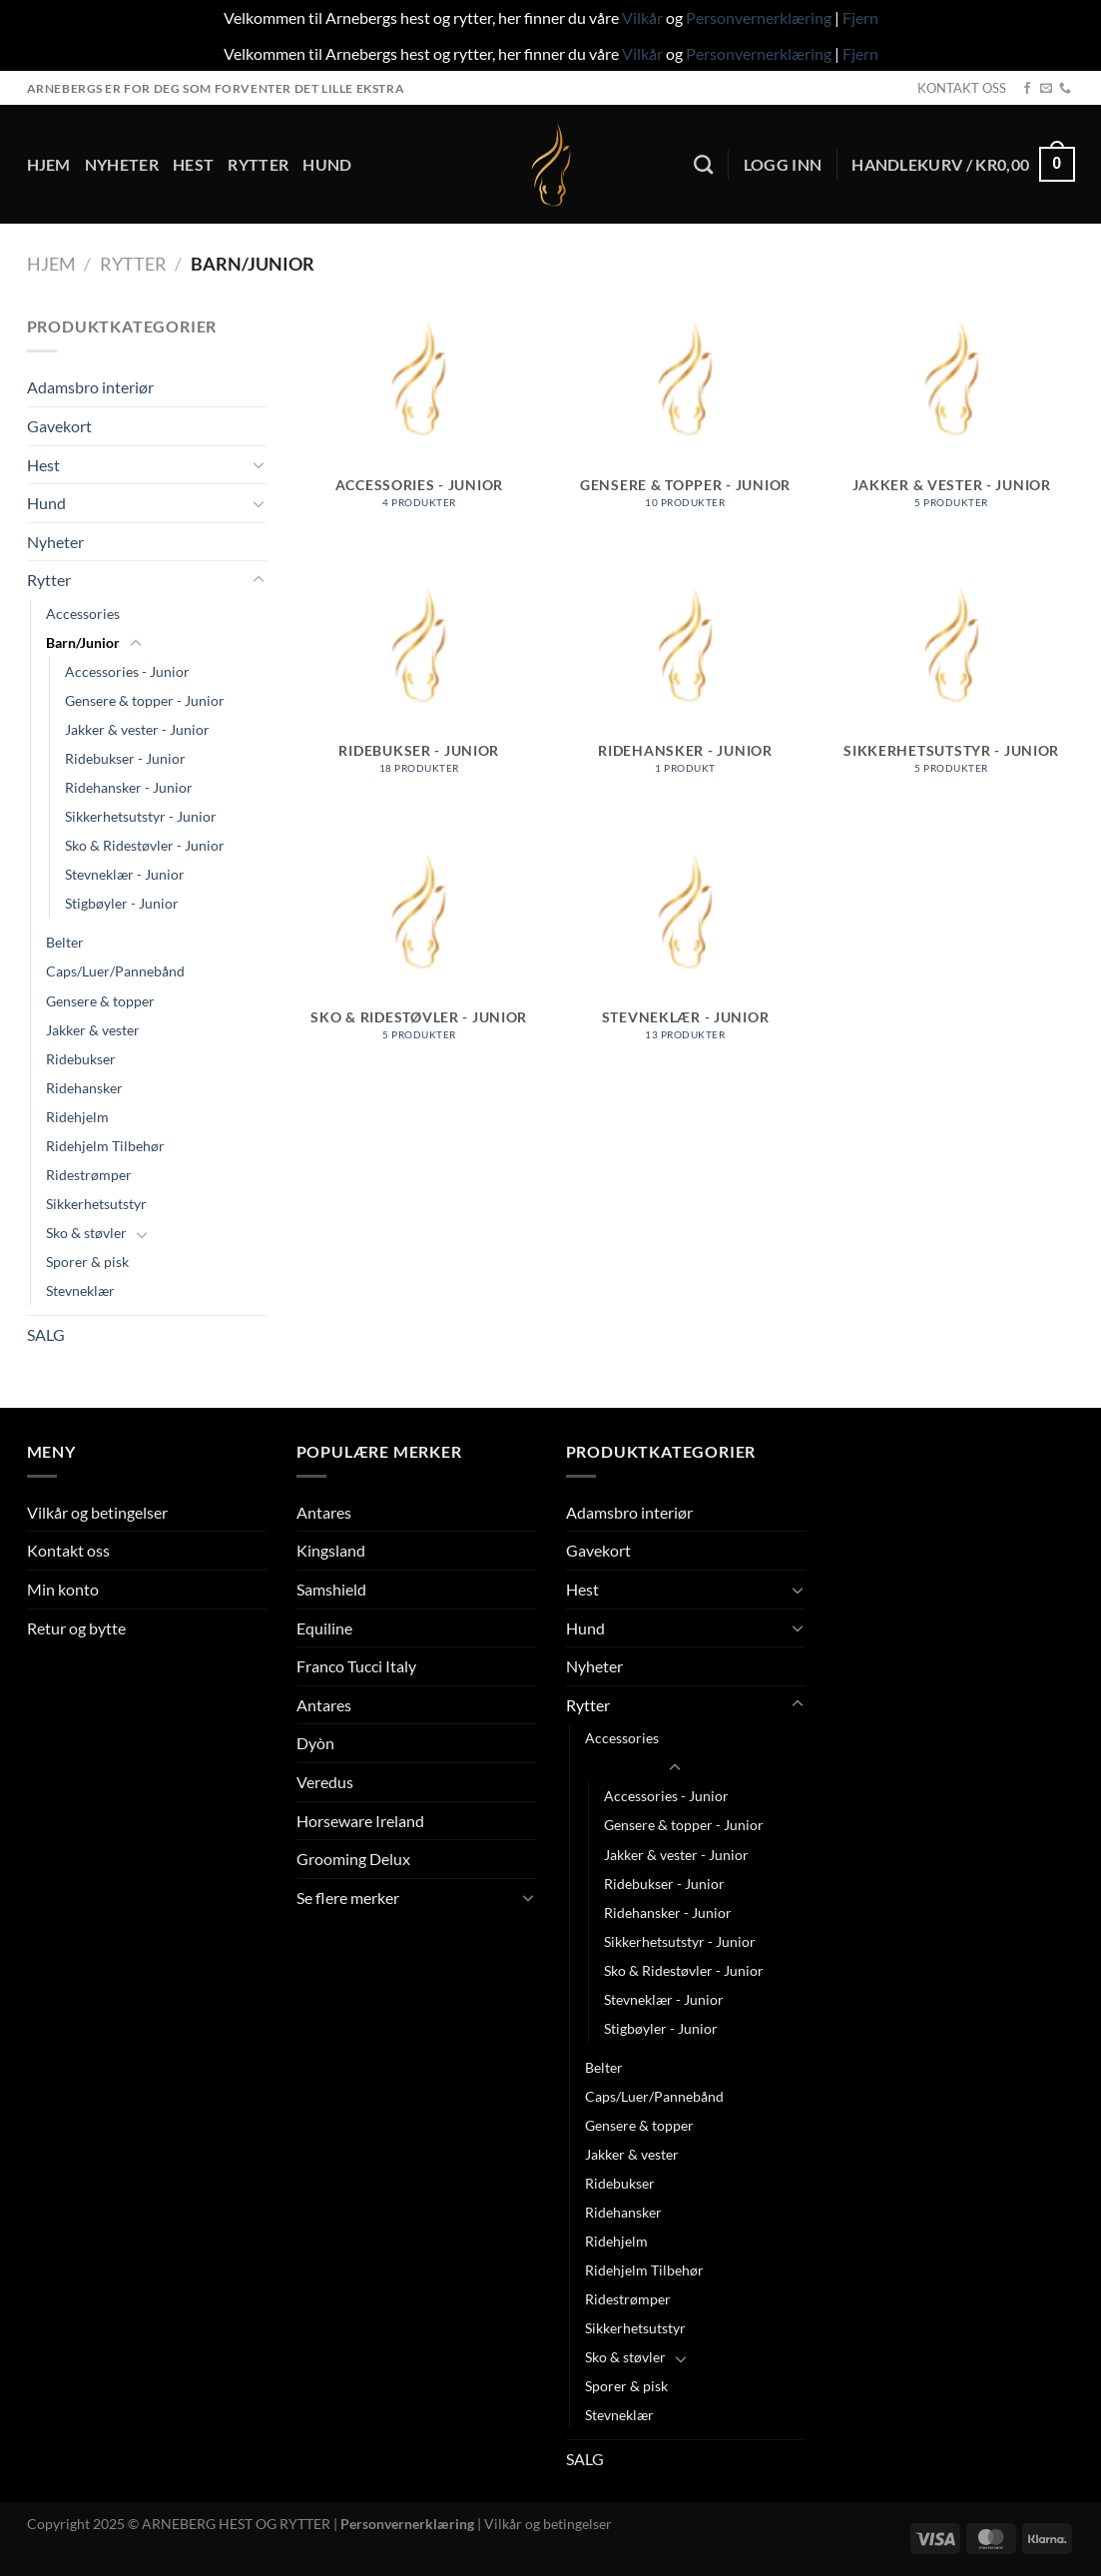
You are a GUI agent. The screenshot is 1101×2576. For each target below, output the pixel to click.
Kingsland (330, 1550)
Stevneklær (80, 1290)
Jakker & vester (93, 1029)
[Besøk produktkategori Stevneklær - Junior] (685, 970)
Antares (323, 1512)
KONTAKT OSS (961, 88)
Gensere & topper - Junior (145, 700)
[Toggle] (259, 464)
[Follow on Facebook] (1027, 89)
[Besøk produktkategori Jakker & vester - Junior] (951, 437)
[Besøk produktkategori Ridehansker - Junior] (685, 703)
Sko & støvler (86, 1232)
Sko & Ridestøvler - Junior (145, 845)
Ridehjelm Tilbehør (105, 1145)
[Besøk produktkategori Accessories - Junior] (418, 437)
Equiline (324, 1627)
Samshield (331, 1589)
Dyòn (315, 1742)
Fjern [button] (860, 17)
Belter (65, 942)
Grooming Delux (353, 1858)
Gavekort (59, 425)
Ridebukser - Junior (125, 758)
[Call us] (1065, 89)
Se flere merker (347, 1897)
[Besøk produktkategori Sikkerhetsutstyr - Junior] (951, 703)
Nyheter (122, 164)
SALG (46, 1334)
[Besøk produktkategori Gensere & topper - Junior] (685, 437)
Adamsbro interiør (90, 386)
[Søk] (703, 164)
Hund (326, 164)
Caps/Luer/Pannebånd (115, 971)
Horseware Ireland (360, 1820)
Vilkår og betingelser (97, 1512)
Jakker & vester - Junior (137, 729)
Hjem (49, 164)
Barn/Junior (83, 642)
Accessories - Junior (127, 671)
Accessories (83, 613)
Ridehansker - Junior (129, 787)
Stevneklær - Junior (125, 874)
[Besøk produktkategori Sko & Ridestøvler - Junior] (418, 970)
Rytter (258, 164)
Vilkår (642, 17)
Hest (193, 164)
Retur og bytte (76, 1627)
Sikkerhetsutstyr (96, 1203)
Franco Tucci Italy (356, 1665)
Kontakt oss (68, 1550)
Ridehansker (84, 1087)
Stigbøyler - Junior (122, 903)
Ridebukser (81, 1058)
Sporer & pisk (87, 1261)
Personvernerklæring (758, 17)
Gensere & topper (100, 1000)
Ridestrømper (89, 1174)
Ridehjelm (77, 1116)
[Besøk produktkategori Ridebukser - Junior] (418, 703)
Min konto (63, 1589)
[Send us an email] (1046, 89)
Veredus (324, 1781)
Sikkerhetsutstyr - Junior (141, 816)
